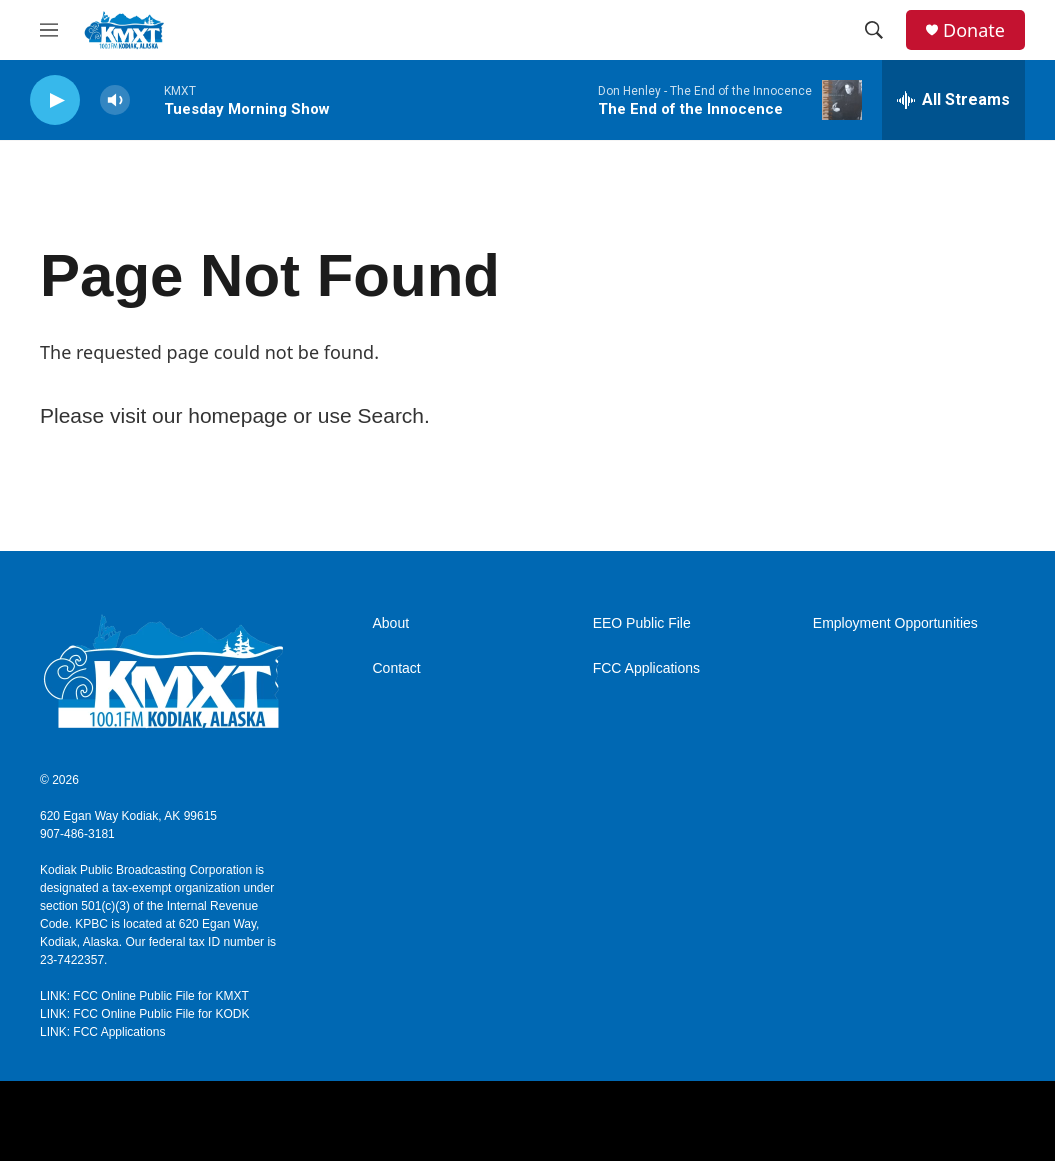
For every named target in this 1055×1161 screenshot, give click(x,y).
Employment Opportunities (895, 623)
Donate (974, 30)
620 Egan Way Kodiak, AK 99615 (128, 816)
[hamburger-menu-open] (49, 30)
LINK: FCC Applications (102, 1032)
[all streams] (953, 100)
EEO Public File (642, 623)
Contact (397, 668)
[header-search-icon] (874, 30)
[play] (55, 100)
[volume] (115, 100)
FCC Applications (646, 668)
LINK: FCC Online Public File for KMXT (144, 996)
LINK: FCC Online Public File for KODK (144, 1014)
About (391, 623)
